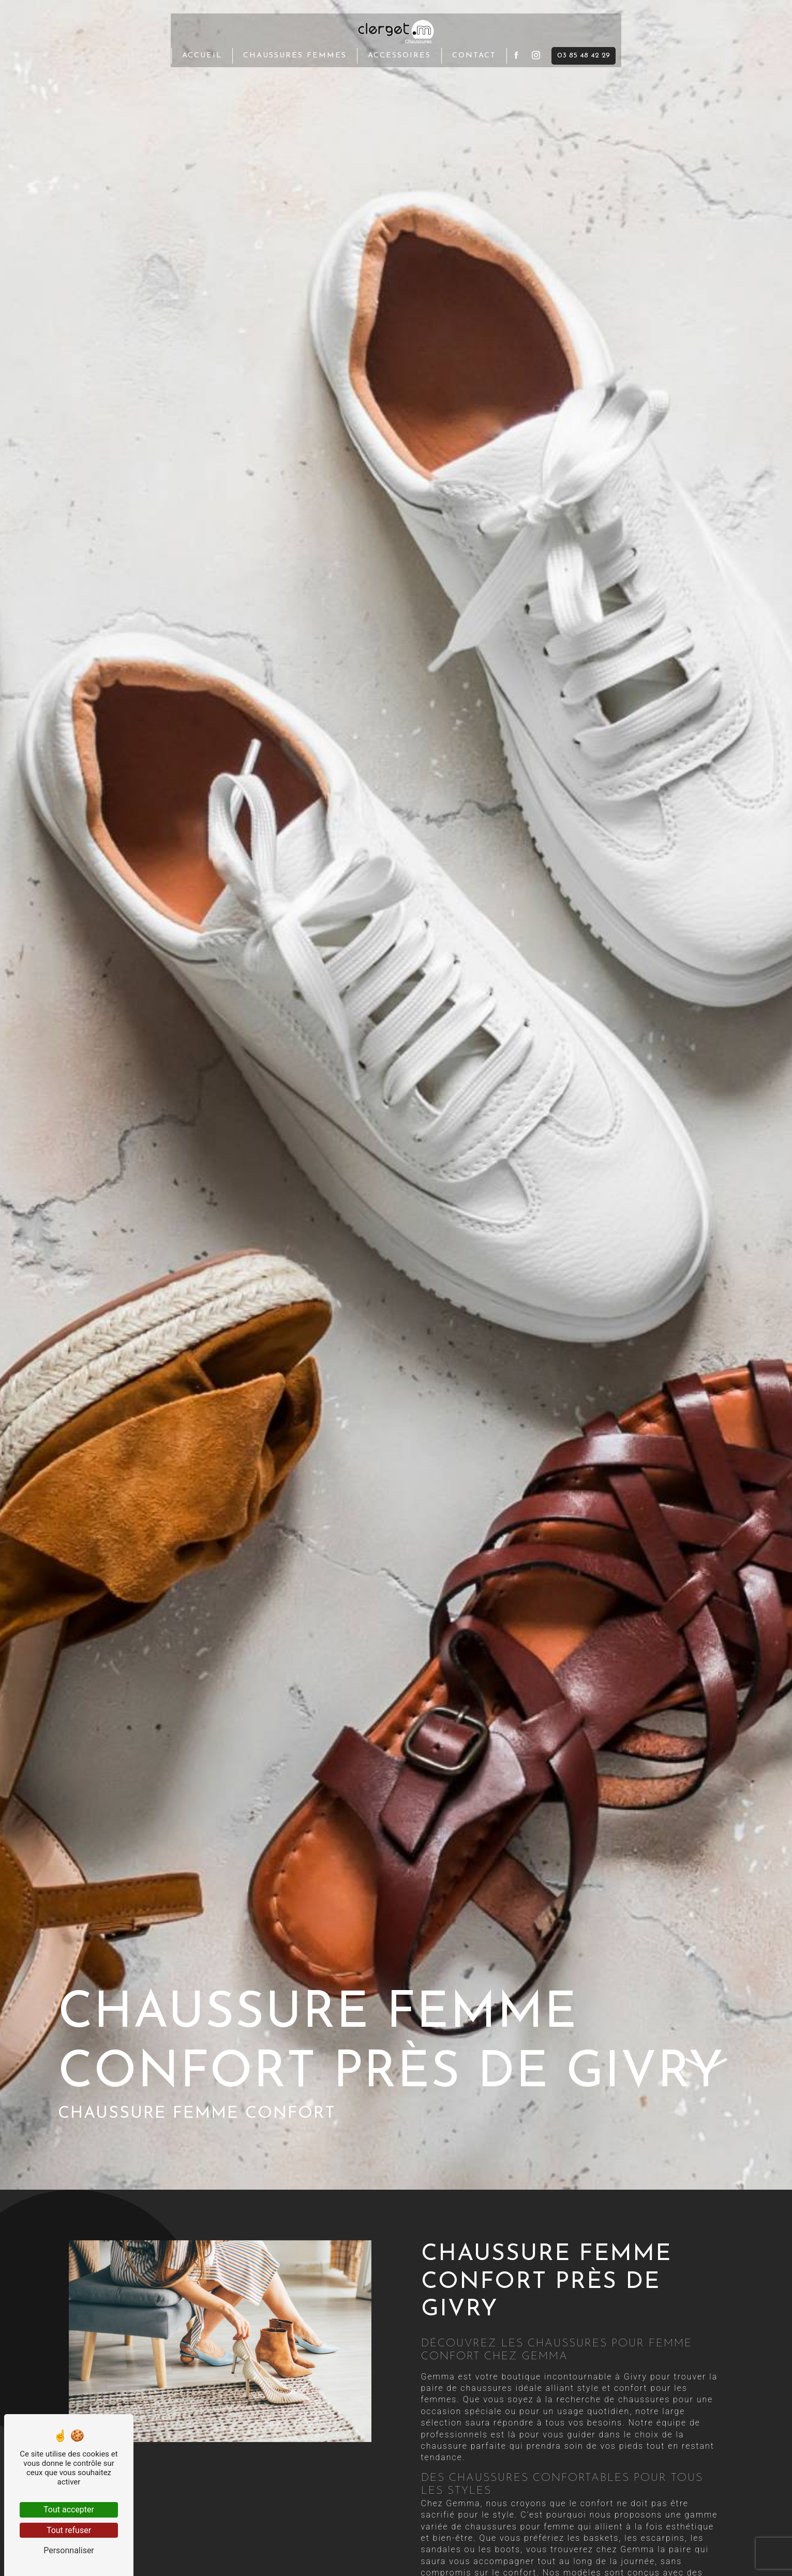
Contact (474, 55)
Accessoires (399, 55)
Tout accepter (68, 2509)
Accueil (202, 55)
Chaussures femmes (295, 55)
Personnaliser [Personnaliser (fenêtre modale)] (68, 2550)
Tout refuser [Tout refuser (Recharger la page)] (69, 2530)
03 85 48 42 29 (583, 55)
